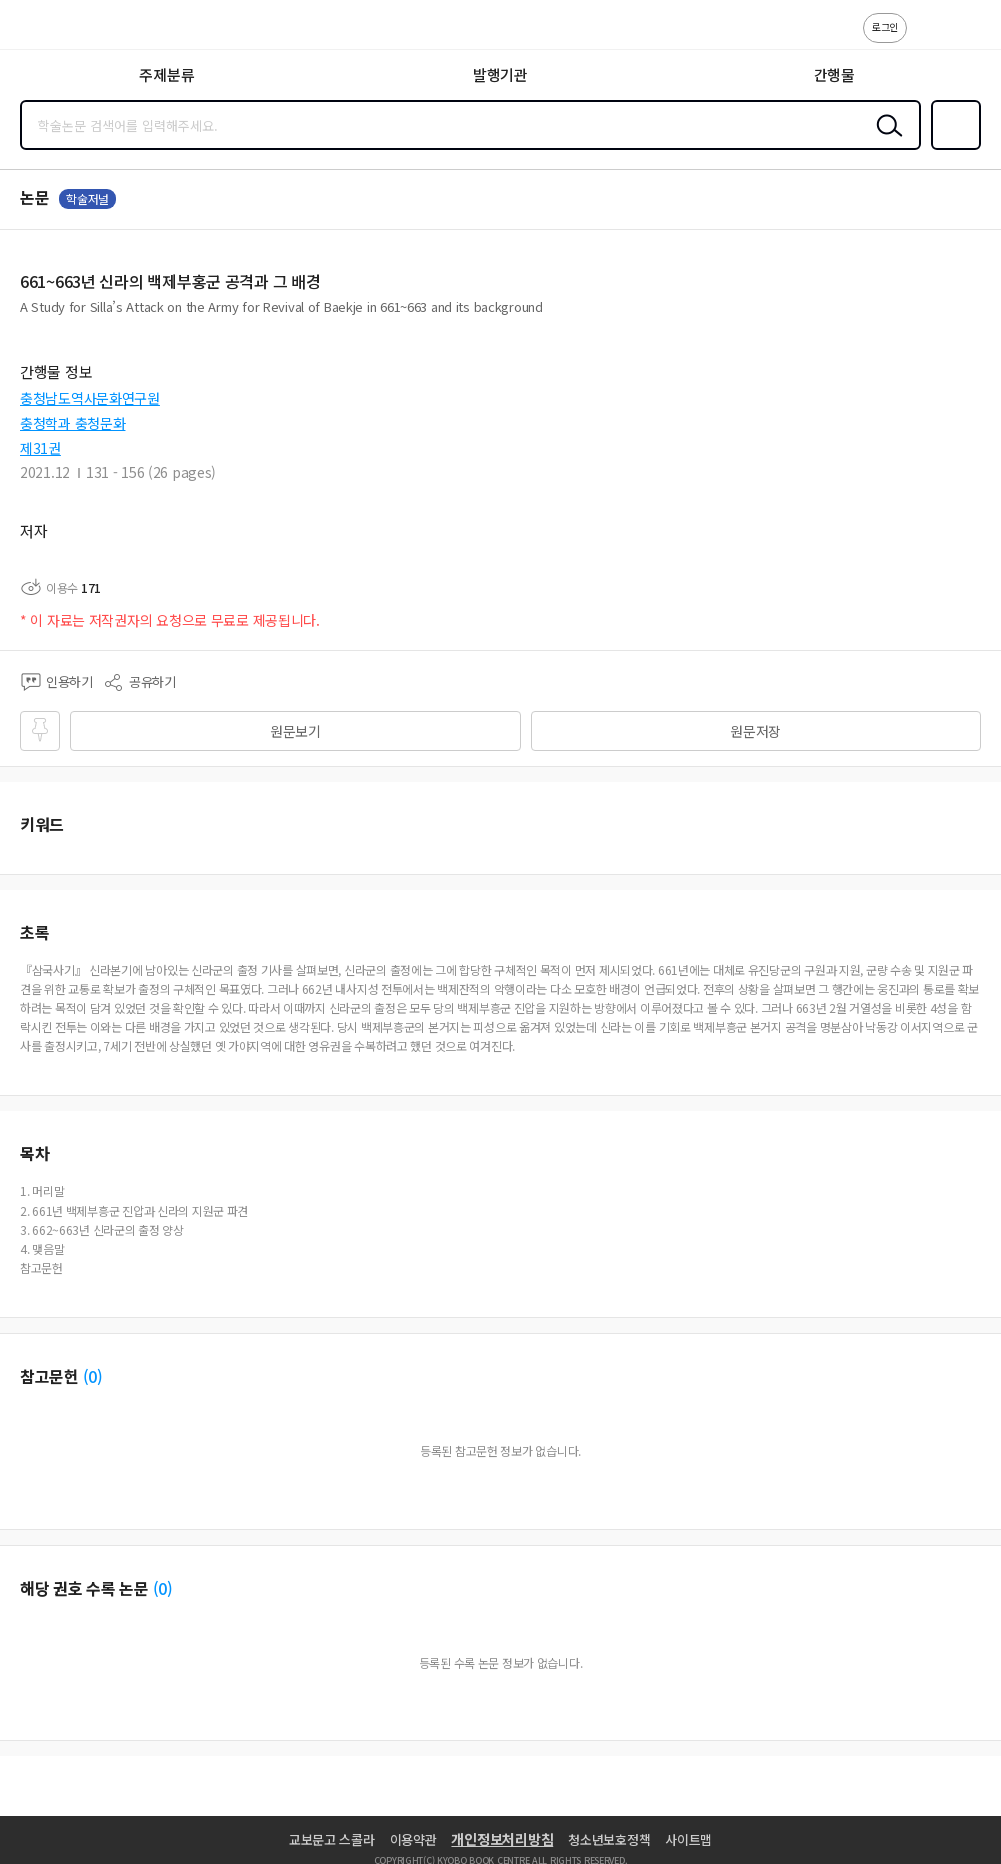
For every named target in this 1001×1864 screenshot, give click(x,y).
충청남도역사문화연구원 (90, 398)
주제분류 (166, 74)
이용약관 (413, 1839)
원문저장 (755, 731)
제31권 (40, 448)
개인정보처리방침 (502, 1839)
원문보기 (295, 731)
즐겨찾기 (952, 148)
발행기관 (500, 74)
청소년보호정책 (609, 1839)
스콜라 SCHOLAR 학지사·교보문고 (60, 31)
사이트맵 (688, 1839)
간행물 (834, 74)
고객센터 (928, 38)
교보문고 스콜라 (332, 1839)
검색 (885, 141)
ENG (970, 38)
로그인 (885, 26)
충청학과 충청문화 (72, 423)
